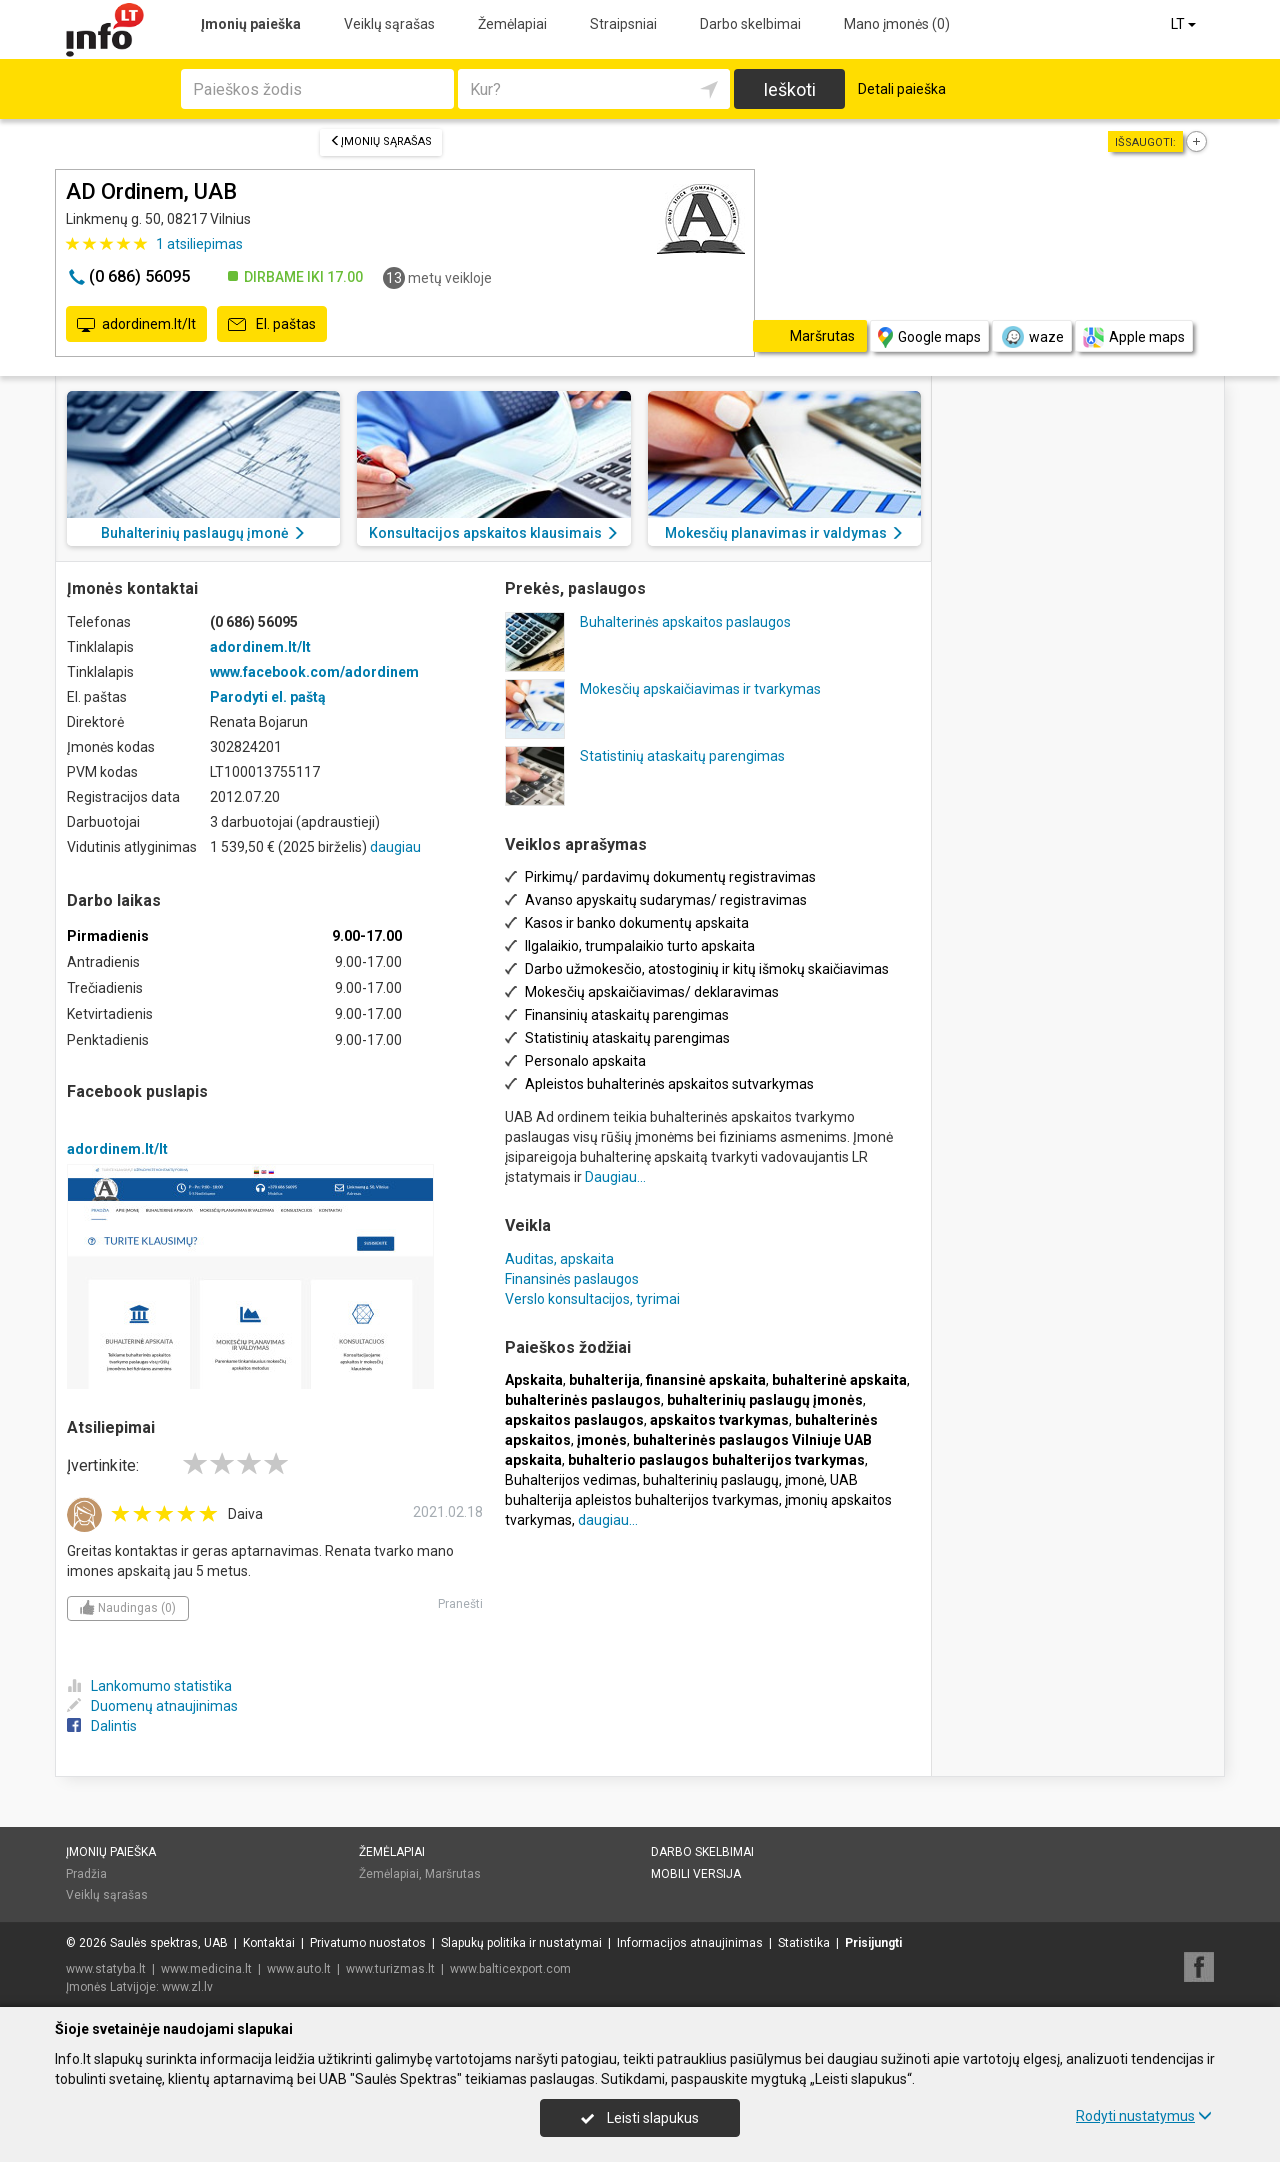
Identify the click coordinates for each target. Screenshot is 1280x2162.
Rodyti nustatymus (1144, 2116)
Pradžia (86, 1874)
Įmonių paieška (251, 24)
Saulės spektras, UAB (169, 1943)
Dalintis (102, 1726)
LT (1185, 24)
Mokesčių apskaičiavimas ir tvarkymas (700, 689)
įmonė (804, 1480)
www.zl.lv (187, 1987)
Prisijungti (873, 1943)
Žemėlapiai (512, 24)
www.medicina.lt (206, 1969)
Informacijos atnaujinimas (690, 1943)
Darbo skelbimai (750, 24)
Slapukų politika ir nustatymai (521, 1943)
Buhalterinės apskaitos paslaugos (685, 622)
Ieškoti (789, 89)
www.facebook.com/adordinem (314, 672)
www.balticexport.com (510, 1969)
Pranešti (460, 1604)
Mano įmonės (897, 24)
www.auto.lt (299, 1969)
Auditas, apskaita (559, 1259)
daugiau (395, 847)
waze (1032, 337)
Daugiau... (615, 1177)
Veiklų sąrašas (389, 24)
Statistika (804, 1943)
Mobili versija (696, 1874)
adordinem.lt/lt (136, 325)
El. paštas (272, 325)
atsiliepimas (199, 244)
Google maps (929, 337)
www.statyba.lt (106, 1969)
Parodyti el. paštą (268, 697)
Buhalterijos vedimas (571, 1480)
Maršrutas (453, 1874)
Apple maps (1134, 337)
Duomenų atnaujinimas (152, 1706)
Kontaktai (269, 1943)
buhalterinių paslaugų (711, 1480)
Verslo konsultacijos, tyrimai (592, 1299)
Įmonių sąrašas (381, 141)
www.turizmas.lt (390, 1969)
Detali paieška (902, 89)
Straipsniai (623, 24)
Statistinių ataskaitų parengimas (682, 756)
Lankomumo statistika (149, 1686)
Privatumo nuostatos (368, 1943)
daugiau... (608, 1520)
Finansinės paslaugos (572, 1279)
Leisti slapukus (640, 2118)
